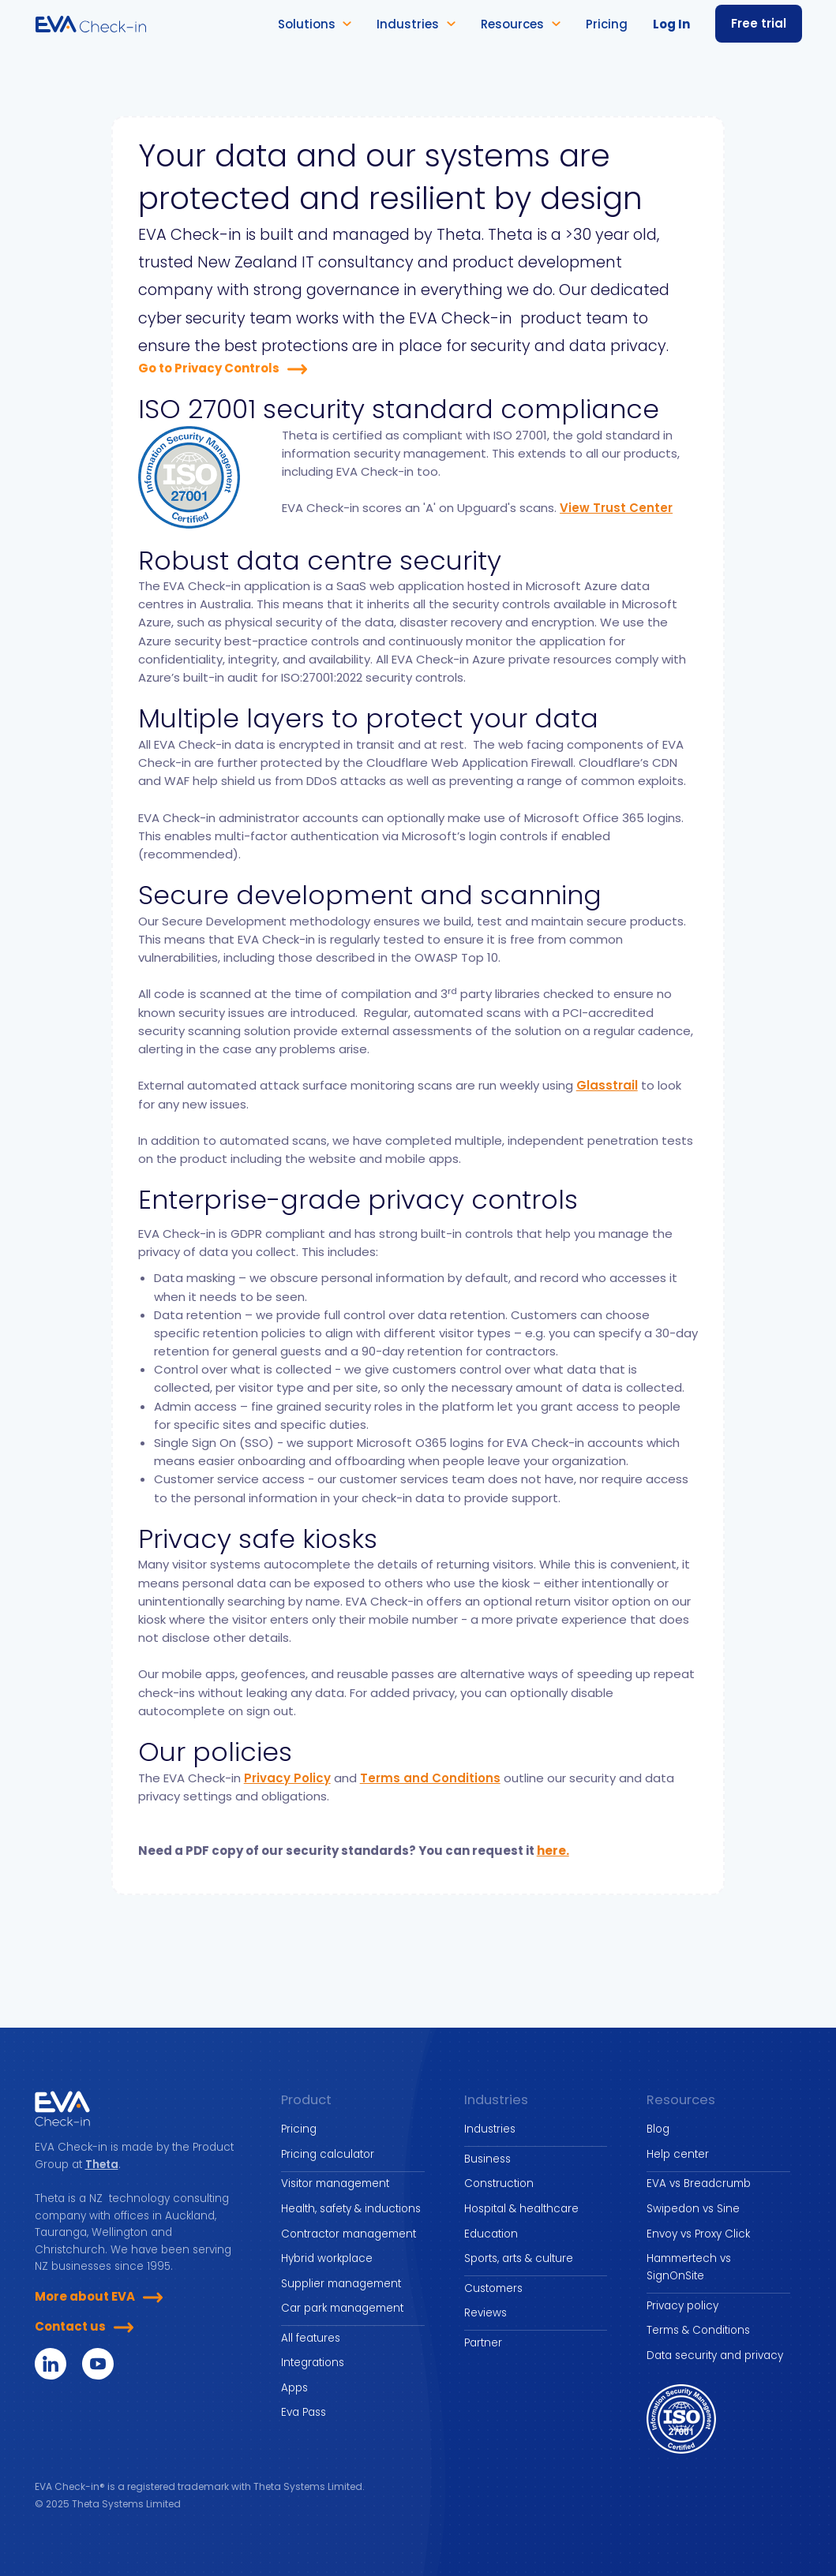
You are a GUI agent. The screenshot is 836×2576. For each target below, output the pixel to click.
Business (487, 2159)
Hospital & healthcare (521, 2208)
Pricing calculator (327, 2154)
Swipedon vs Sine (693, 2208)
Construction (499, 2183)
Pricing (299, 2129)
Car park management (342, 2308)
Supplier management (341, 2283)
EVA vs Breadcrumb (699, 2183)
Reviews (485, 2312)
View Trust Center (616, 507)
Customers (493, 2288)
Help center (678, 2154)
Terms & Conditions (698, 2330)
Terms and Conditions (430, 1778)
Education (491, 2233)
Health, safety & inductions (351, 2208)
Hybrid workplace (327, 2258)
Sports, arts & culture (518, 2258)
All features (310, 2338)
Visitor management (335, 2183)
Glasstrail (607, 1085)
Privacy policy (682, 2305)
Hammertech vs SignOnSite (689, 2267)
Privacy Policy (287, 1778)
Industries (489, 2129)
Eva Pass (303, 2412)
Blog (658, 2129)
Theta (101, 2164)
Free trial (758, 23)
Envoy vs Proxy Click (698, 2233)
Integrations (312, 2362)
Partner (483, 2342)
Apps (294, 2387)
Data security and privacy (715, 2355)
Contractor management (348, 2233)
